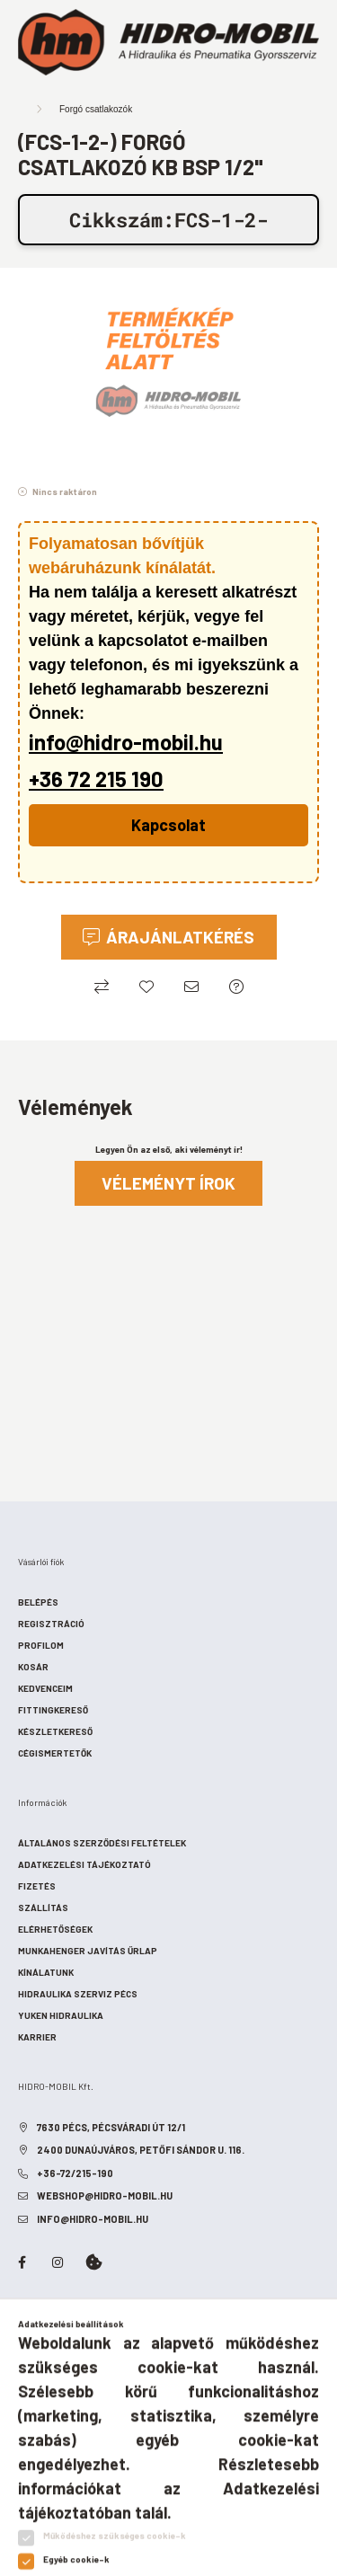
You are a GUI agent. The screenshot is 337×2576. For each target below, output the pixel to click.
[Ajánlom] (191, 987)
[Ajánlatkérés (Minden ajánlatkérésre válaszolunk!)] (236, 987)
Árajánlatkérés (180, 936)
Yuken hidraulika (60, 2015)
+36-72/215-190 (75, 2173)
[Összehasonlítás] (102, 987)
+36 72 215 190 (96, 779)
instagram (57, 2262)
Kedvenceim (45, 1688)
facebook (22, 2262)
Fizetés (37, 1886)
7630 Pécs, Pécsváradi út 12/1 (111, 2127)
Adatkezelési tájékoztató (84, 1864)
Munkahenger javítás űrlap (87, 1950)
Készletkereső (55, 1731)
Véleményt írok (168, 1183)
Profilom (41, 1645)
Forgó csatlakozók (95, 109)
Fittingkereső (53, 1709)
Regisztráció (51, 1623)
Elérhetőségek (55, 1929)
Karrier (37, 2037)
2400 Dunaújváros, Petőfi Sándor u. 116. (140, 2150)
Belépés (38, 1602)
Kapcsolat (168, 825)
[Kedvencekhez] (146, 987)
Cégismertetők (55, 1753)
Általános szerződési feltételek (102, 1842)
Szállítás (43, 1907)
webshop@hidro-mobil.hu (105, 2195)
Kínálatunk (46, 1972)
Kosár (33, 1666)
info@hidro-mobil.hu (126, 742)
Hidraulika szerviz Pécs (77, 1993)
